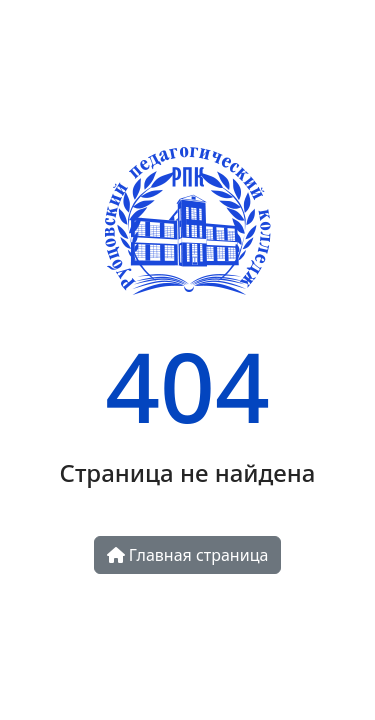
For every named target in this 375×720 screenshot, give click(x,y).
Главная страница (188, 555)
